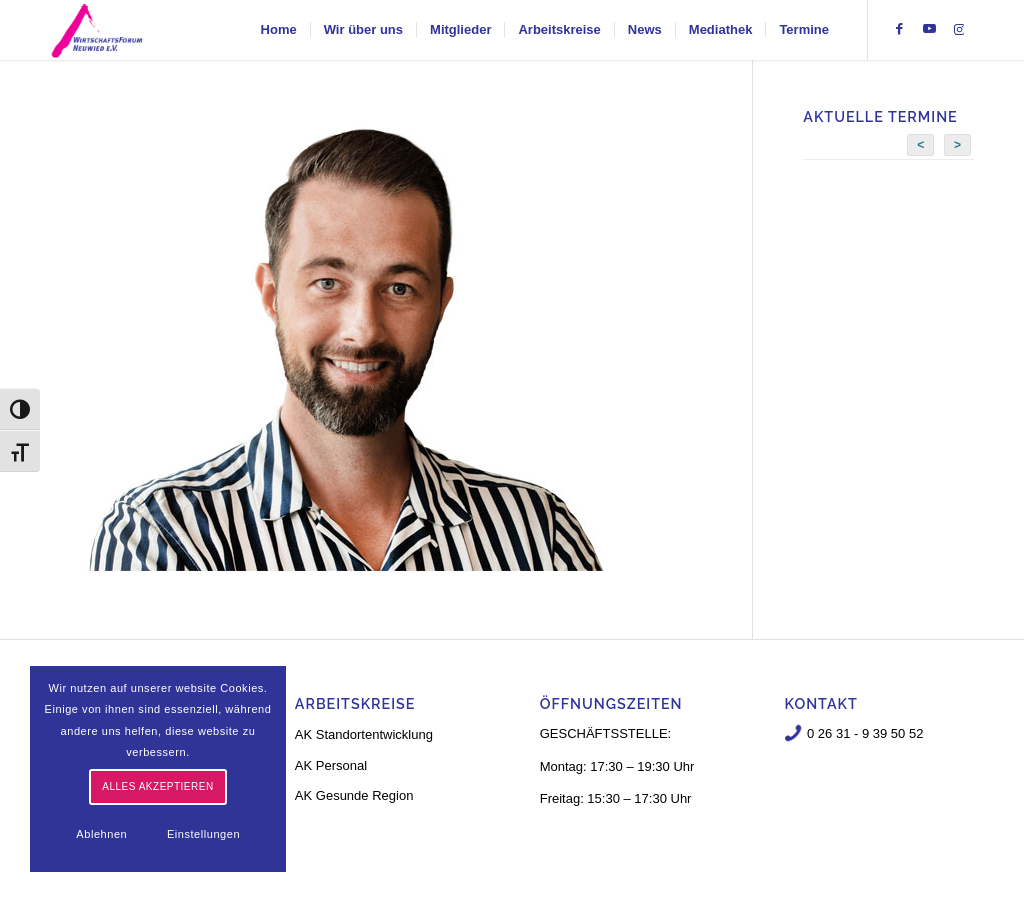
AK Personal (331, 765)
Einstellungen (203, 834)
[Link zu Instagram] (959, 29)
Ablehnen (101, 834)
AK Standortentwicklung (364, 734)
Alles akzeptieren (157, 786)
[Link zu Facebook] (899, 29)
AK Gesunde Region (354, 795)
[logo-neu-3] (97, 30)
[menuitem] (279, 30)
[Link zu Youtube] (929, 29)
